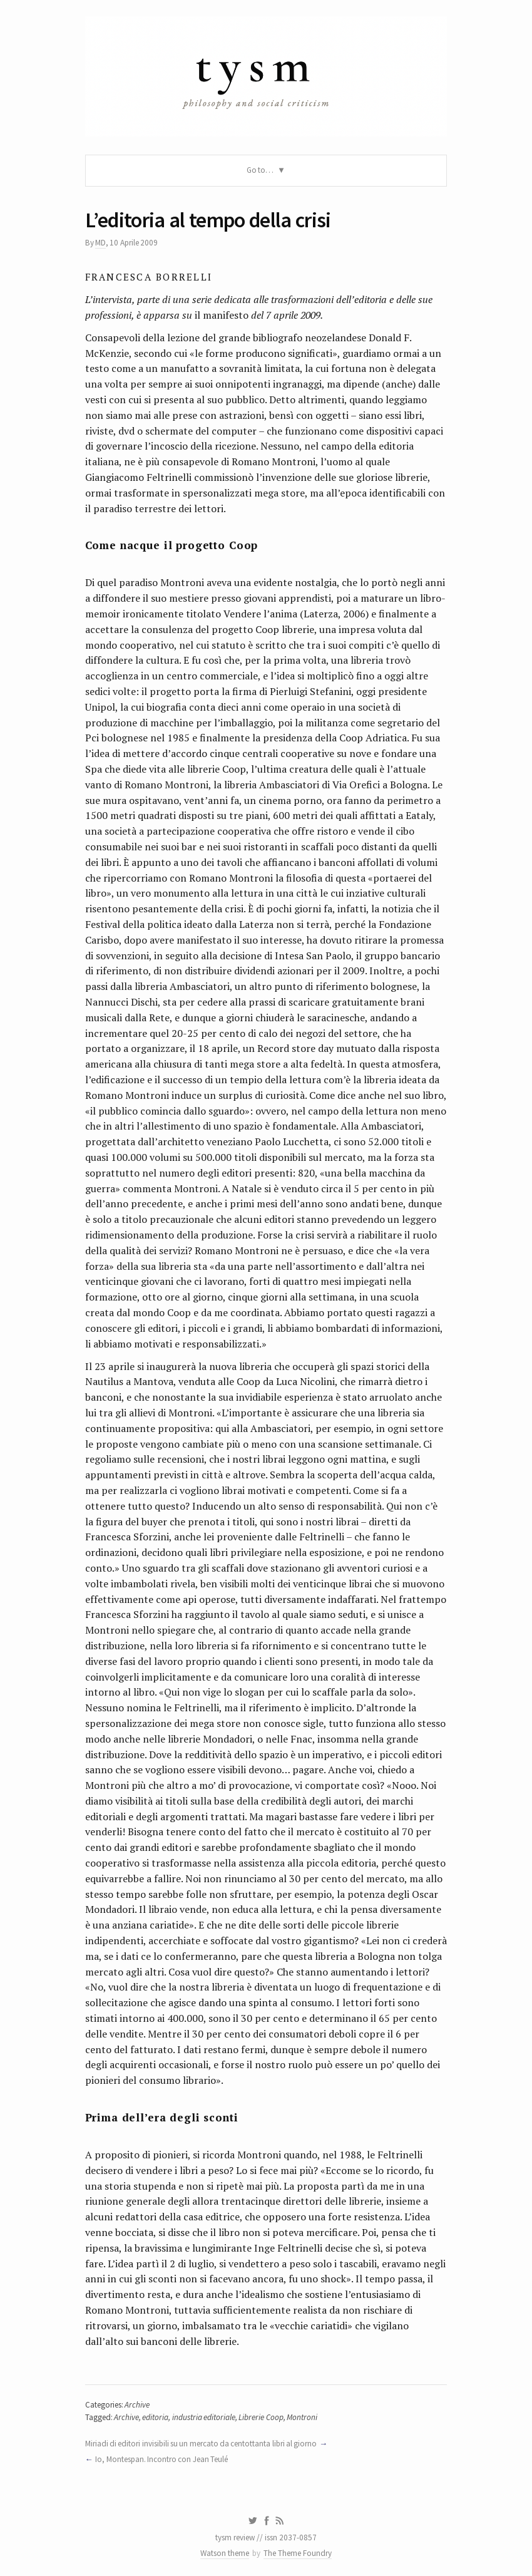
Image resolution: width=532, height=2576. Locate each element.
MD (100, 242)
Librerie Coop (260, 2417)
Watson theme (224, 2553)
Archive (137, 2404)
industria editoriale (203, 2417)
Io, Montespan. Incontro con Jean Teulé (161, 2459)
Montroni (302, 2417)
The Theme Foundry (297, 2553)
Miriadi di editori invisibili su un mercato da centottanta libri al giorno (201, 2443)
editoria (155, 2417)
